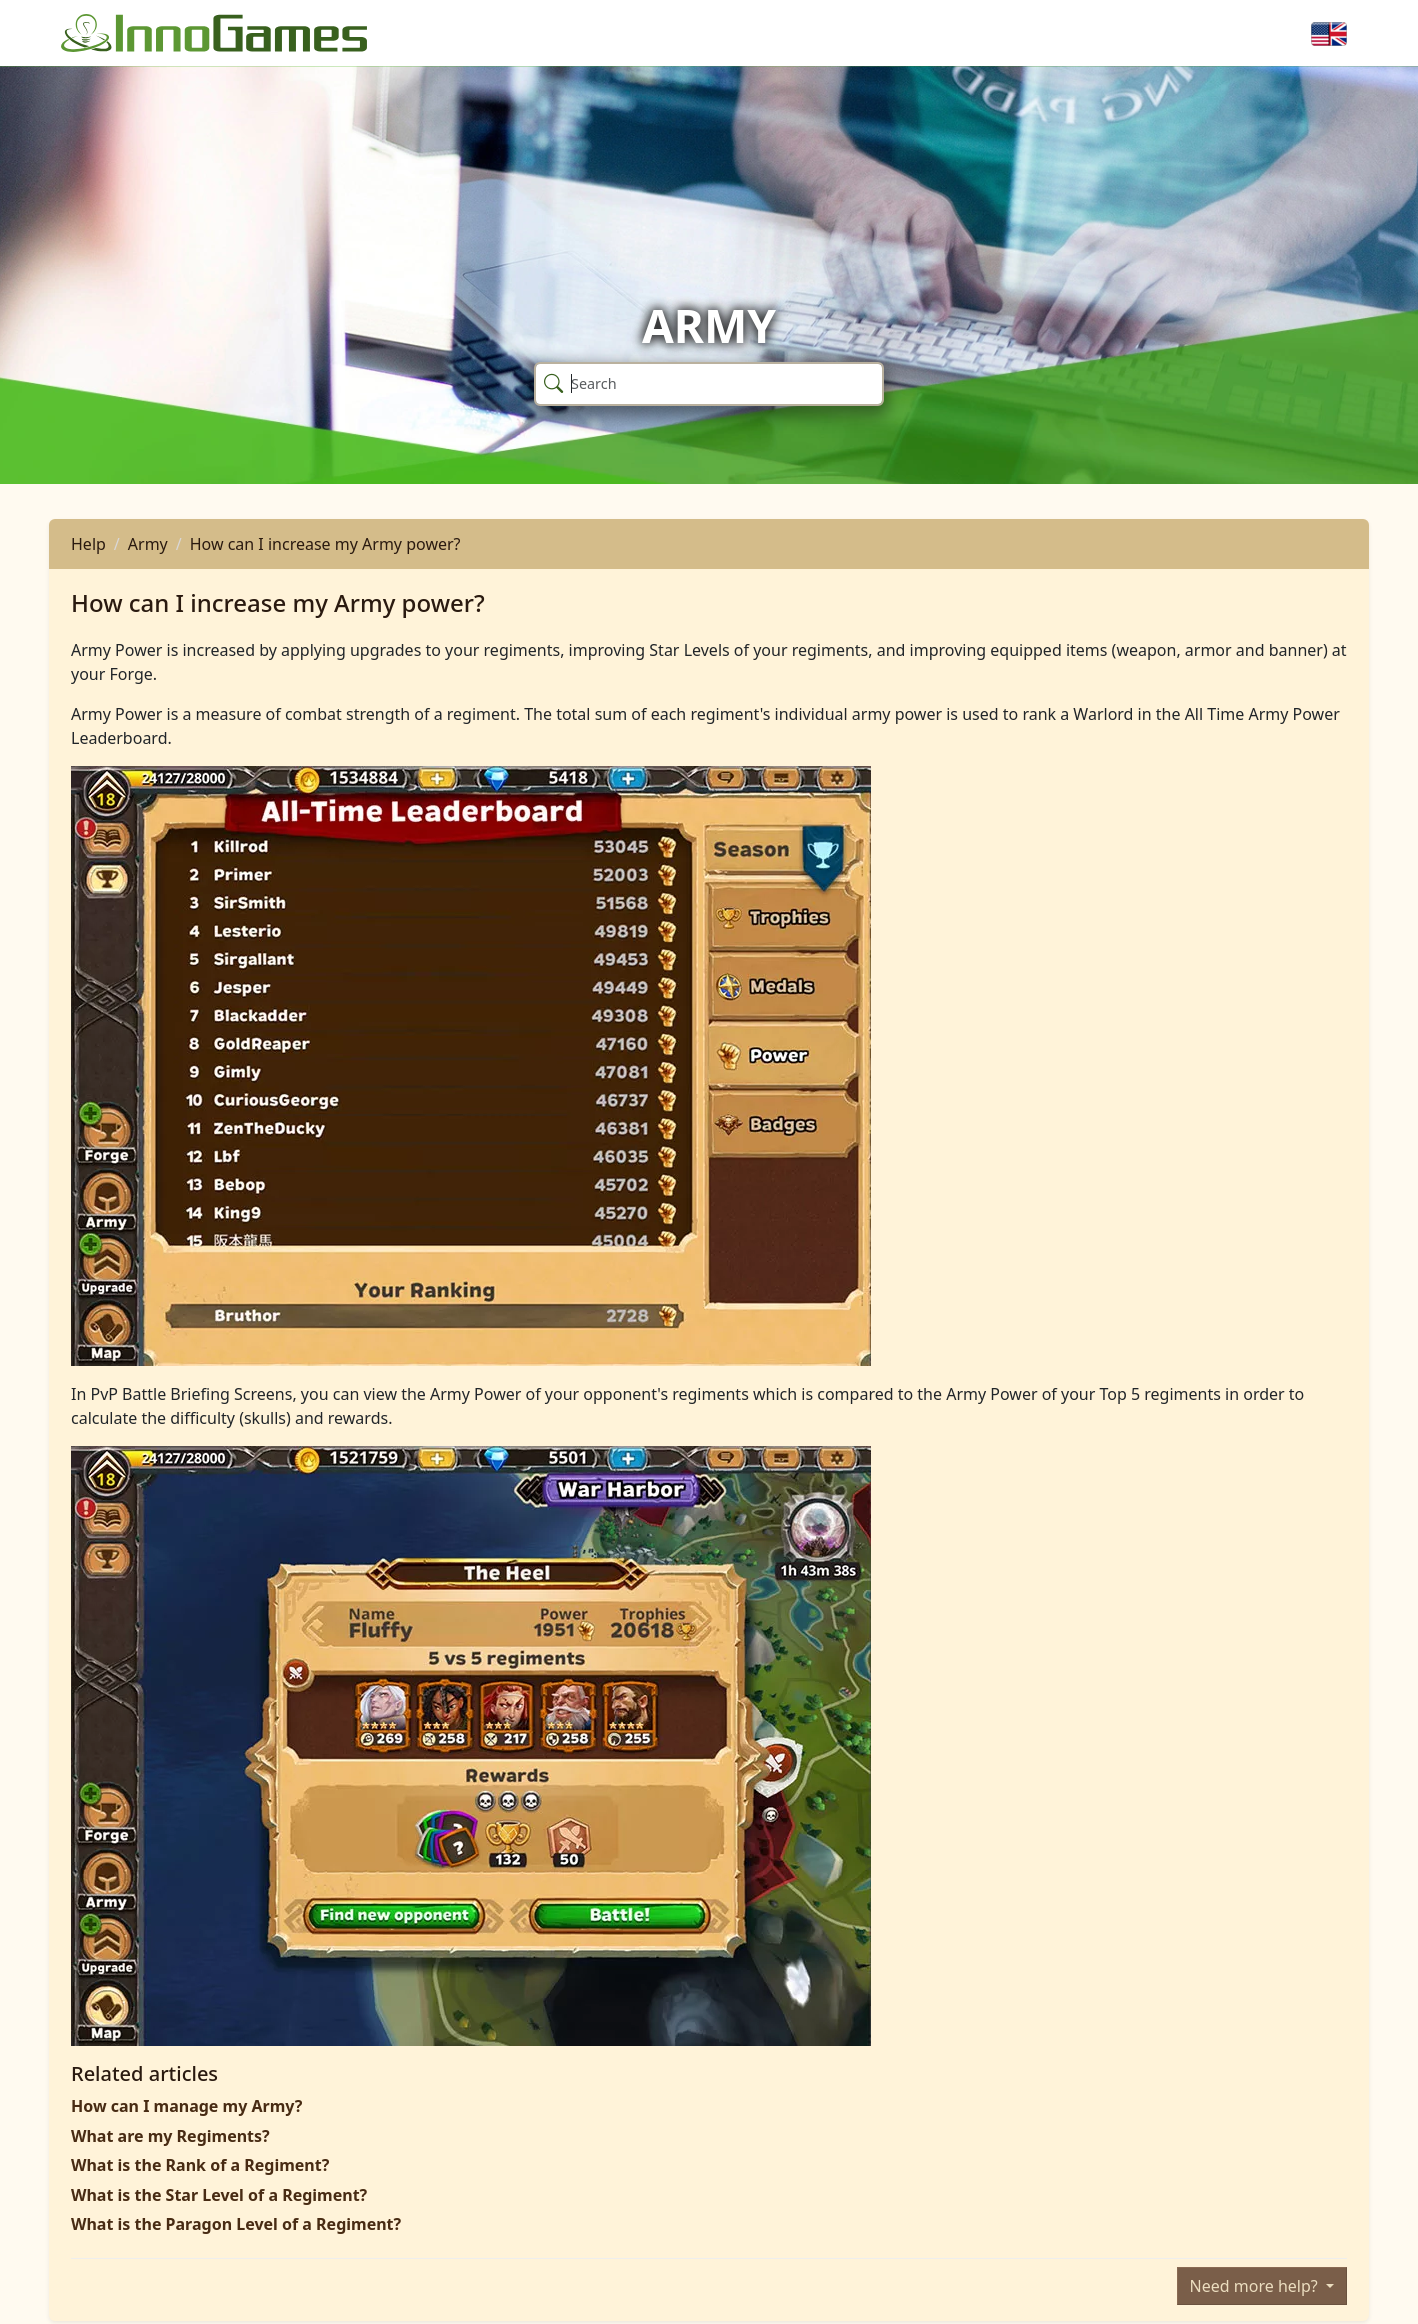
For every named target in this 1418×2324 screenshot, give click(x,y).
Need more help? (1256, 2286)
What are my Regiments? (170, 2136)
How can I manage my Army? (186, 2106)
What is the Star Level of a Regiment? (219, 2195)
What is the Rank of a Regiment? (200, 2165)
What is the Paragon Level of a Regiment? (236, 2224)
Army (148, 544)
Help (88, 544)
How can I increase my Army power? (325, 544)
